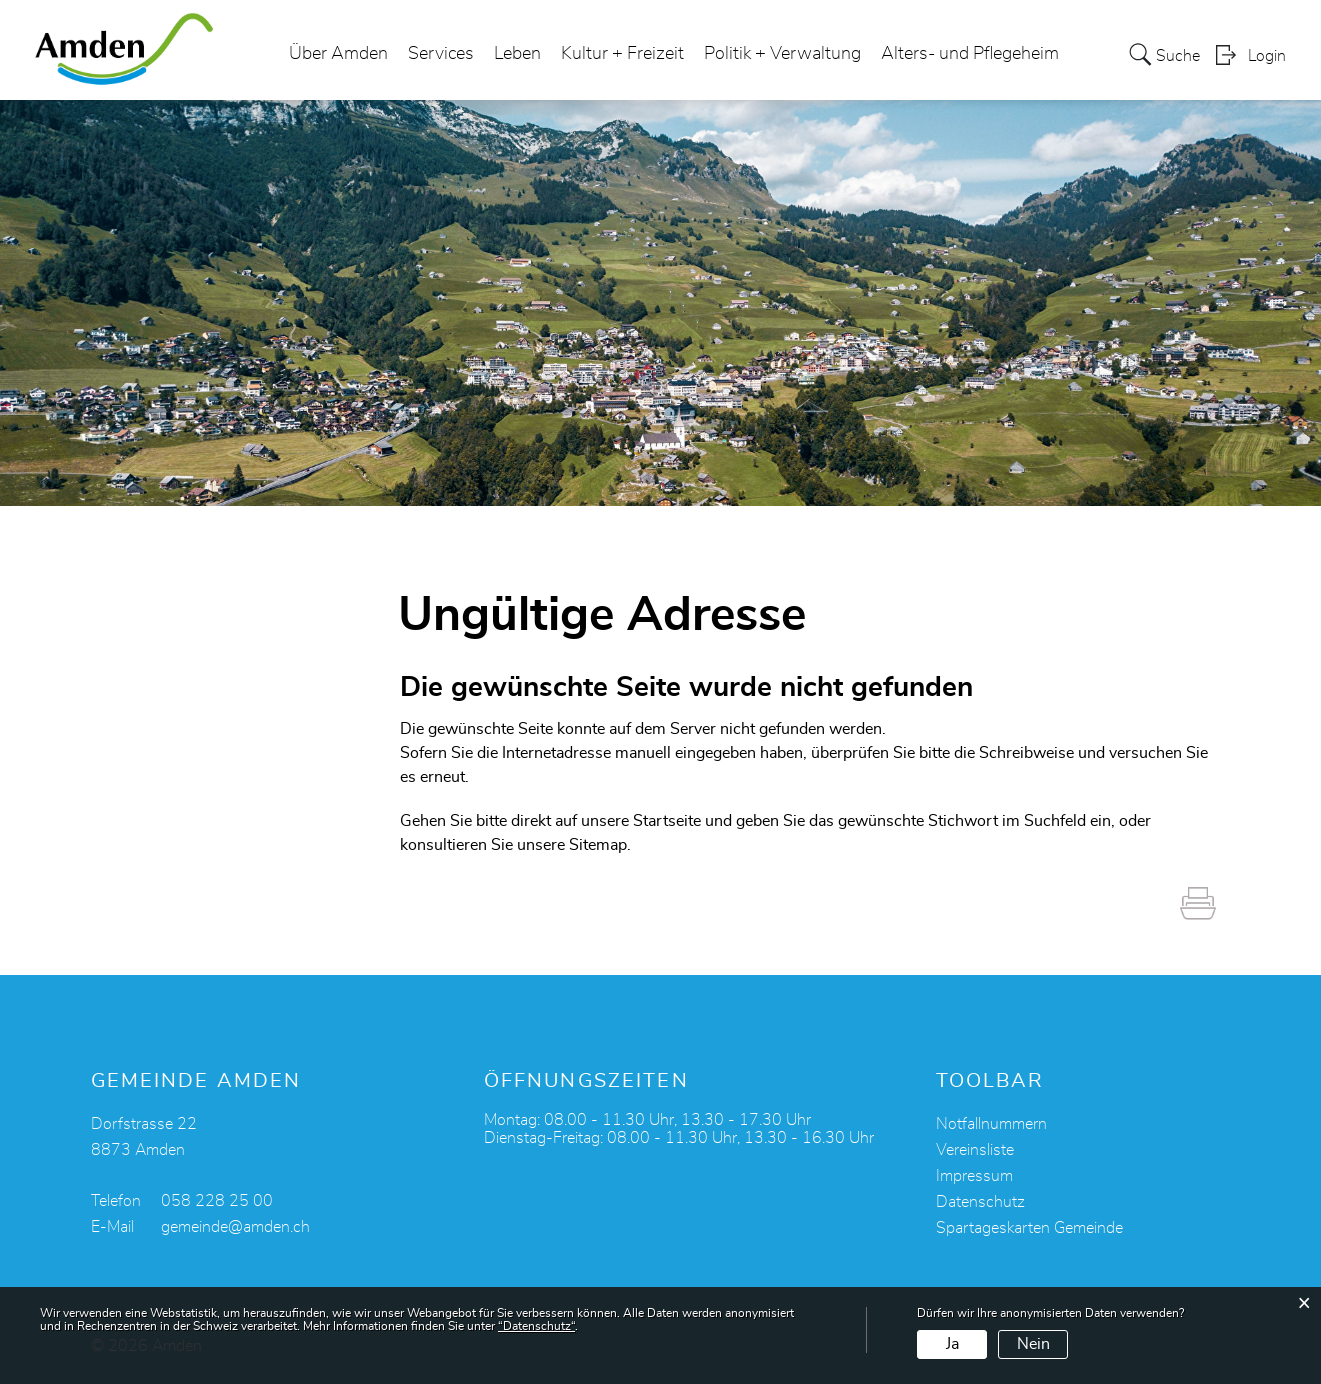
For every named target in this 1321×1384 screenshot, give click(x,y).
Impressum (974, 1176)
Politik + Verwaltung (782, 54)
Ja (952, 1344)
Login (1267, 56)
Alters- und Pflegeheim (970, 54)
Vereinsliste (975, 1150)
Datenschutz (980, 1202)
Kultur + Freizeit (622, 54)
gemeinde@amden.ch (235, 1227)
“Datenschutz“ (536, 1326)
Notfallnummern (991, 1124)
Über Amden (338, 54)
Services (441, 54)
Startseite (667, 821)
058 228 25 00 (217, 1201)
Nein (1033, 1344)
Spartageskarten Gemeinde (1029, 1228)
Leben (517, 54)
